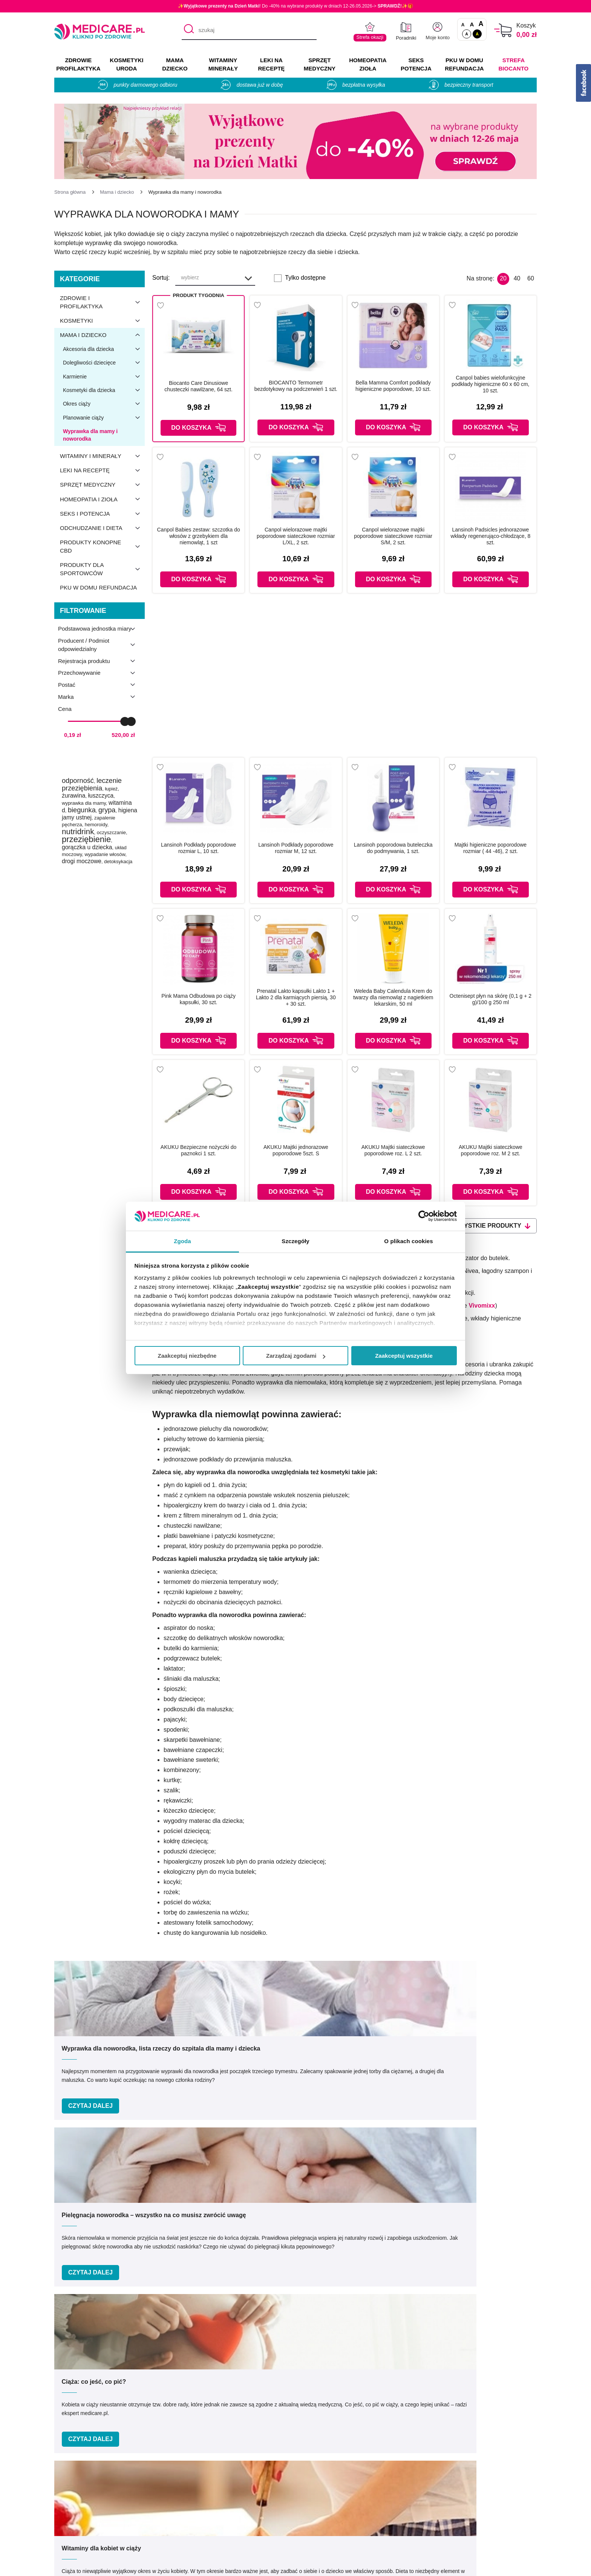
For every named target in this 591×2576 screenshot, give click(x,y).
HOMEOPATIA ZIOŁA (367, 64)
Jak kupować (324, 2502)
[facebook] (496, 2413)
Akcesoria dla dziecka (104, 349)
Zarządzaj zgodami (295, 1355)
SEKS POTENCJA (416, 64)
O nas (185, 2469)
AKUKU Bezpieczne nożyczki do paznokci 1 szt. (199, 1150)
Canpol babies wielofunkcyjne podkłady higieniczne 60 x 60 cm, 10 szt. (490, 384)
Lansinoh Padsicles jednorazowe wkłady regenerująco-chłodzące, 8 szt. (491, 536)
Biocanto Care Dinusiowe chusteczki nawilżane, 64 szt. (198, 386)
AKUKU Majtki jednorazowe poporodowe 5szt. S (295, 1150)
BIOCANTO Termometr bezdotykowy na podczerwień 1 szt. (295, 386)
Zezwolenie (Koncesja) (485, 2469)
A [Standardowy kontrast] (466, 34)
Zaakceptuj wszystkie (404, 1355)
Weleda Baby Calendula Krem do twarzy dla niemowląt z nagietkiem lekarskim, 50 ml (393, 997)
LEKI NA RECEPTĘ (271, 64)
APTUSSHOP (296, 2566)
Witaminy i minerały (102, 456)
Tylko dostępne (305, 277)
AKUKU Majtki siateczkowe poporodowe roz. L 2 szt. (393, 1150)
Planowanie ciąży (104, 417)
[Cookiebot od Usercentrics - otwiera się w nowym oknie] (424, 1216)
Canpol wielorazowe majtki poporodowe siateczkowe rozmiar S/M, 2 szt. (393, 536)
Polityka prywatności (204, 2502)
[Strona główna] (70, 192)
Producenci (322, 2469)
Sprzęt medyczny (102, 485)
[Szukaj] (187, 30)
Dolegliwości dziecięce (104, 362)
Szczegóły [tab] (295, 1241)
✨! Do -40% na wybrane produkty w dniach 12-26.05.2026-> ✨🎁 (295, 6)
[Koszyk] (503, 30)
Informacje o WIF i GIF (485, 2480)
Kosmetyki (102, 321)
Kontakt (187, 2480)
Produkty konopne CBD (102, 546)
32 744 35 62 (369, 2409)
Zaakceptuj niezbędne (187, 1355)
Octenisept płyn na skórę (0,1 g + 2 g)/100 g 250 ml (491, 999)
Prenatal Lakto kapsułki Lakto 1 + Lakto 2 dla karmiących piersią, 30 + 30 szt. (296, 997)
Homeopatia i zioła (102, 499)
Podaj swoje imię (158, 2237)
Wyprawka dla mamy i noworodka (90, 435)
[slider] (124, 721)
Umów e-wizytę (321, 2358)
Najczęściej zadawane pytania (347, 2535)
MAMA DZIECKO (175, 64)
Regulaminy (193, 2491)
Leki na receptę (102, 470)
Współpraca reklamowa (208, 2513)
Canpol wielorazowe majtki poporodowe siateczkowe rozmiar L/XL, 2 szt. (296, 536)
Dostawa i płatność (332, 2513)
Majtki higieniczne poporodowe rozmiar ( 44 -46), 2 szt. (491, 848)
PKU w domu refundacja (98, 587)
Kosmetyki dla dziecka (104, 390)
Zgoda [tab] (182, 1241)
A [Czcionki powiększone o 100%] (480, 24)
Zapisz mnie (422, 2252)
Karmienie (104, 376)
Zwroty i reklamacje (203, 2524)
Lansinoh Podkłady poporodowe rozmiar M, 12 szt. (295, 848)
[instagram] (515, 2413)
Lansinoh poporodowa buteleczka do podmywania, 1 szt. (393, 848)
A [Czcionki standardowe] (463, 25)
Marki (314, 2480)
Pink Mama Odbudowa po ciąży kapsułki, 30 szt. (198, 999)
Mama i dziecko (102, 335)
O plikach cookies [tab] (408, 1241)
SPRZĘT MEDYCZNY (319, 64)
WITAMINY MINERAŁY (223, 64)
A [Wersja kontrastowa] (477, 34)
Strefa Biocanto (514, 64)
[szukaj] (249, 30)
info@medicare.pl (375, 2418)
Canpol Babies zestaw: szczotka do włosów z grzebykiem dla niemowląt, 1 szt (198, 536)
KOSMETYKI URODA (126, 64)
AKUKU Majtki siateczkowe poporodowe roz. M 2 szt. (490, 1150)
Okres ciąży (104, 403)
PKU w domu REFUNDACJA (464, 64)
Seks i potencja (102, 514)
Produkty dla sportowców (102, 569)
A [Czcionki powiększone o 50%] (472, 24)
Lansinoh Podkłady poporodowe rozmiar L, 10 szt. (198, 848)
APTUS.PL (398, 2566)
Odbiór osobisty (328, 2524)
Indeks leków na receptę (339, 2491)
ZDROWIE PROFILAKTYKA (78, 64)
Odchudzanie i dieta (102, 528)
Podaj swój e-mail (285, 2237)
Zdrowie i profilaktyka (102, 302)
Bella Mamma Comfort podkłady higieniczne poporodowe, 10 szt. (393, 386)
